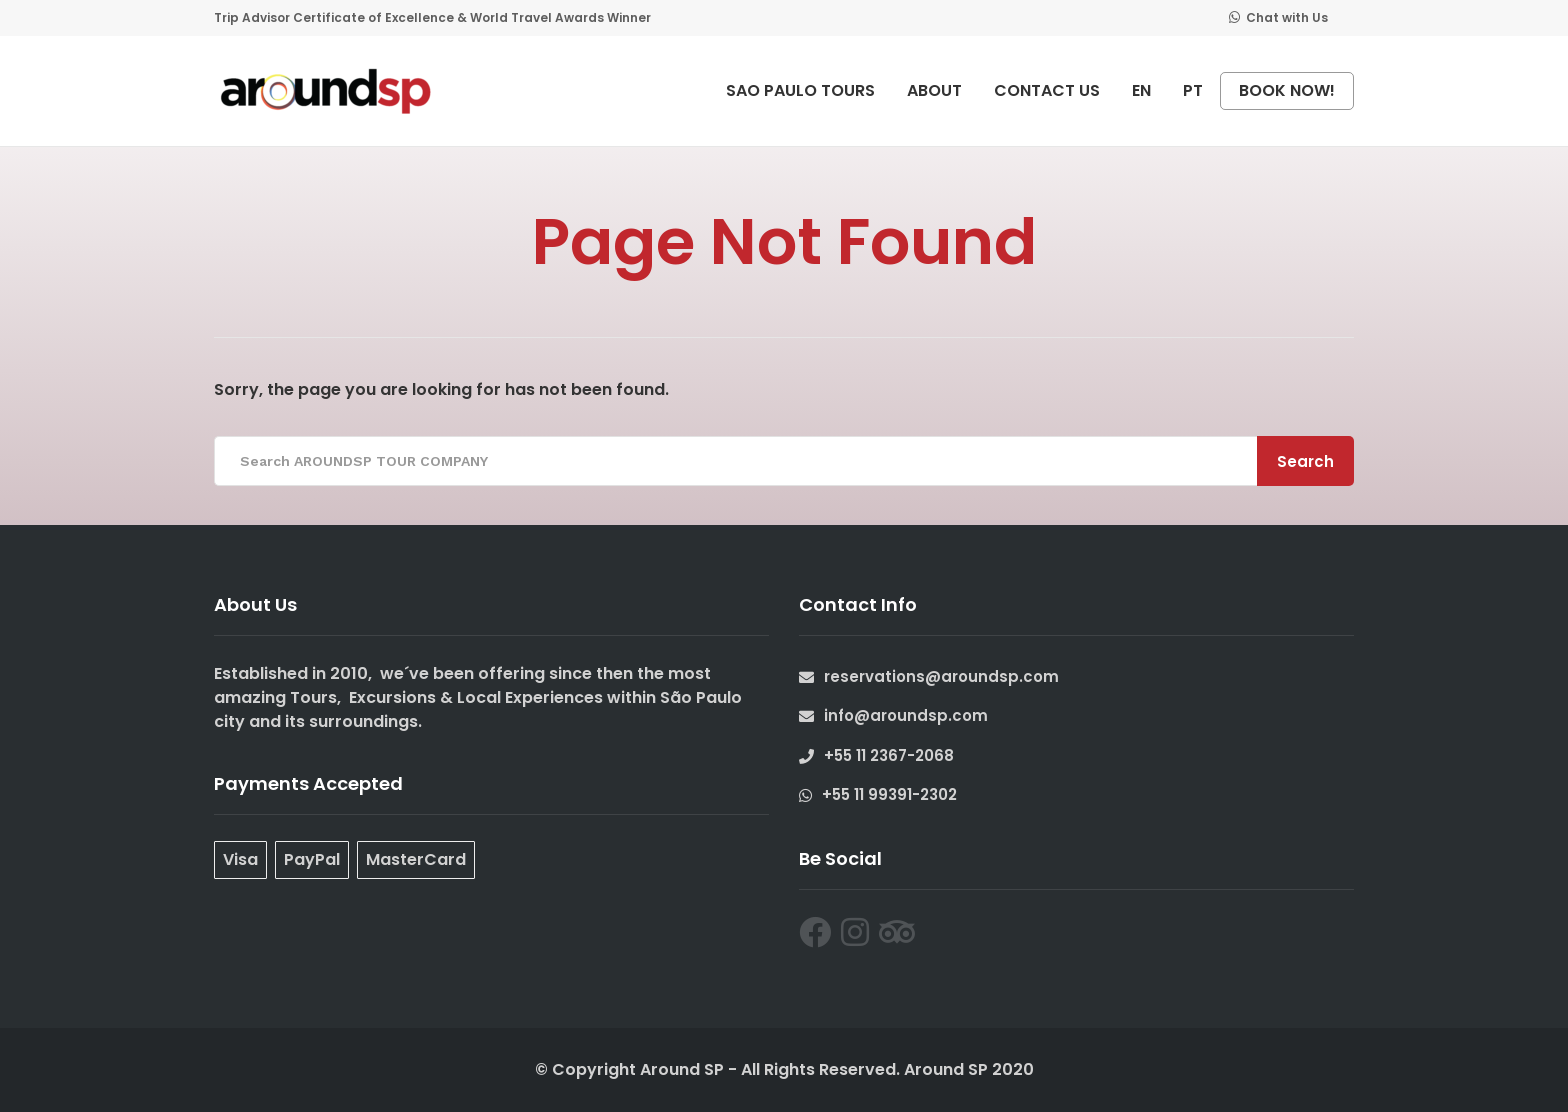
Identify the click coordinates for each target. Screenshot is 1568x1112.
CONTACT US (1047, 90)
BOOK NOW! (1287, 91)
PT (1193, 90)
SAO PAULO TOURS (800, 90)
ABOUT (934, 90)
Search (1305, 461)
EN (1141, 90)
